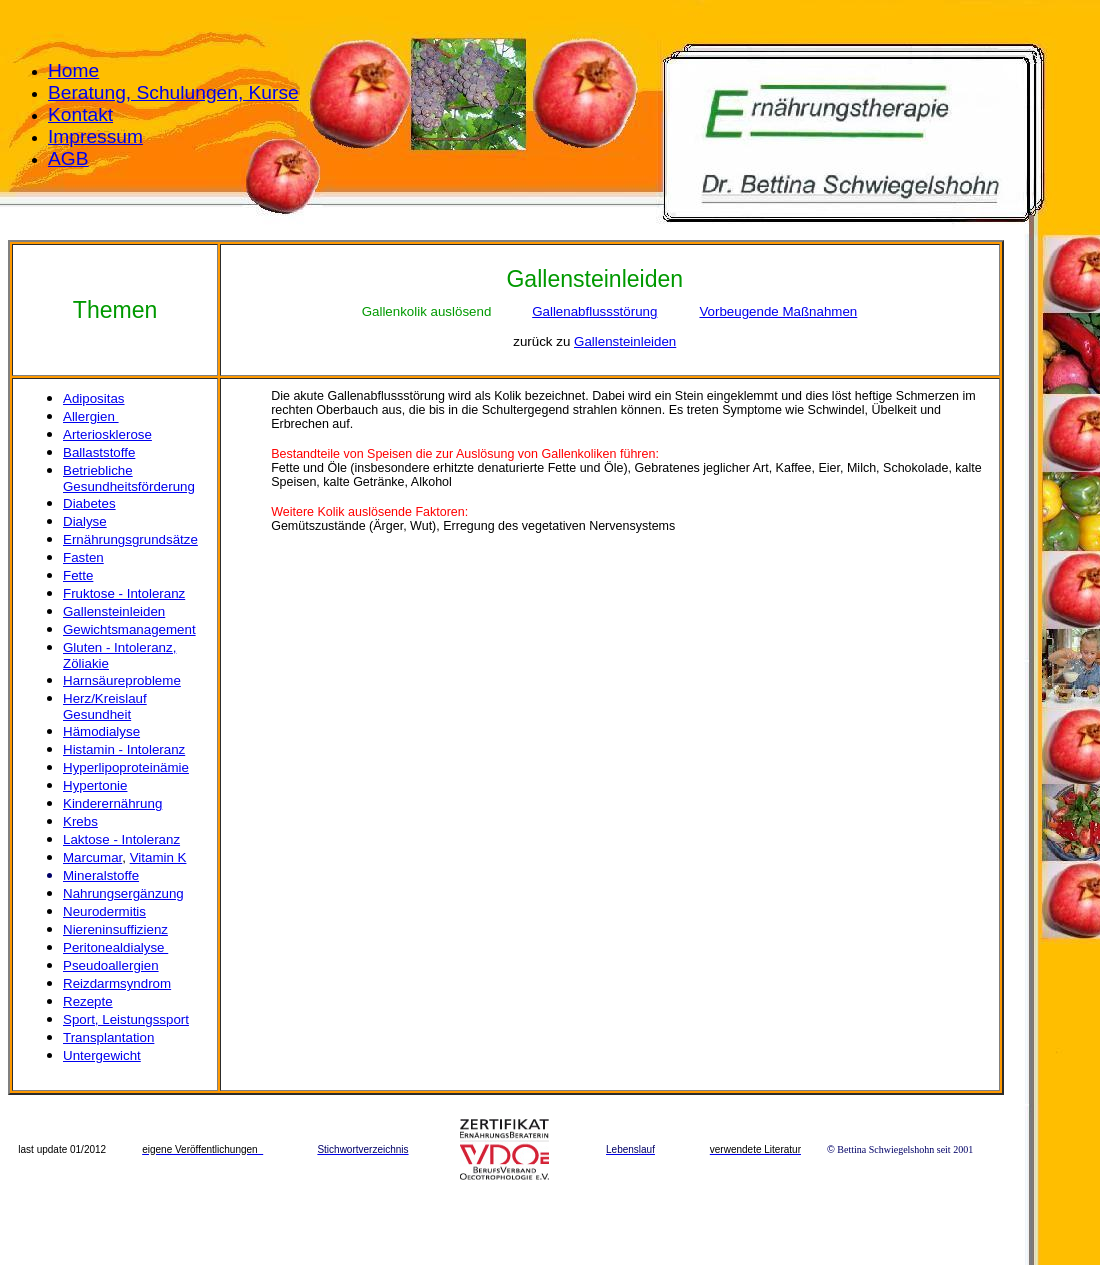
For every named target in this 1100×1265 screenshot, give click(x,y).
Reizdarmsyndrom (117, 983)
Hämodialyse (101, 731)
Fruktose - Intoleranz (124, 593)
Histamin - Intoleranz (124, 749)
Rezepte (88, 1001)
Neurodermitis (104, 911)
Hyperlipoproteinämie (126, 767)
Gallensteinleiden (625, 341)
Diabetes (89, 503)
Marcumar (92, 857)
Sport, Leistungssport (126, 1019)
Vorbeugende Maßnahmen (778, 311)
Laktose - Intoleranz (121, 839)
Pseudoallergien (111, 965)
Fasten (83, 557)
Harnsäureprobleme (122, 680)
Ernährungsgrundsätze (130, 539)
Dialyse (85, 521)
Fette (78, 575)
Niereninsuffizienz (115, 929)
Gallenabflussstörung (594, 311)
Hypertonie (95, 785)
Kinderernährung (112, 803)
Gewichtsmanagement (129, 629)
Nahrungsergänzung (123, 893)
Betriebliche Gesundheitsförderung (129, 478)
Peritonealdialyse (115, 947)
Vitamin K (158, 857)
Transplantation (108, 1037)
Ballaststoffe (99, 452)
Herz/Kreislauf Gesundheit (105, 706)
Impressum (95, 136)
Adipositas (94, 398)
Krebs (80, 821)
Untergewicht (102, 1055)
